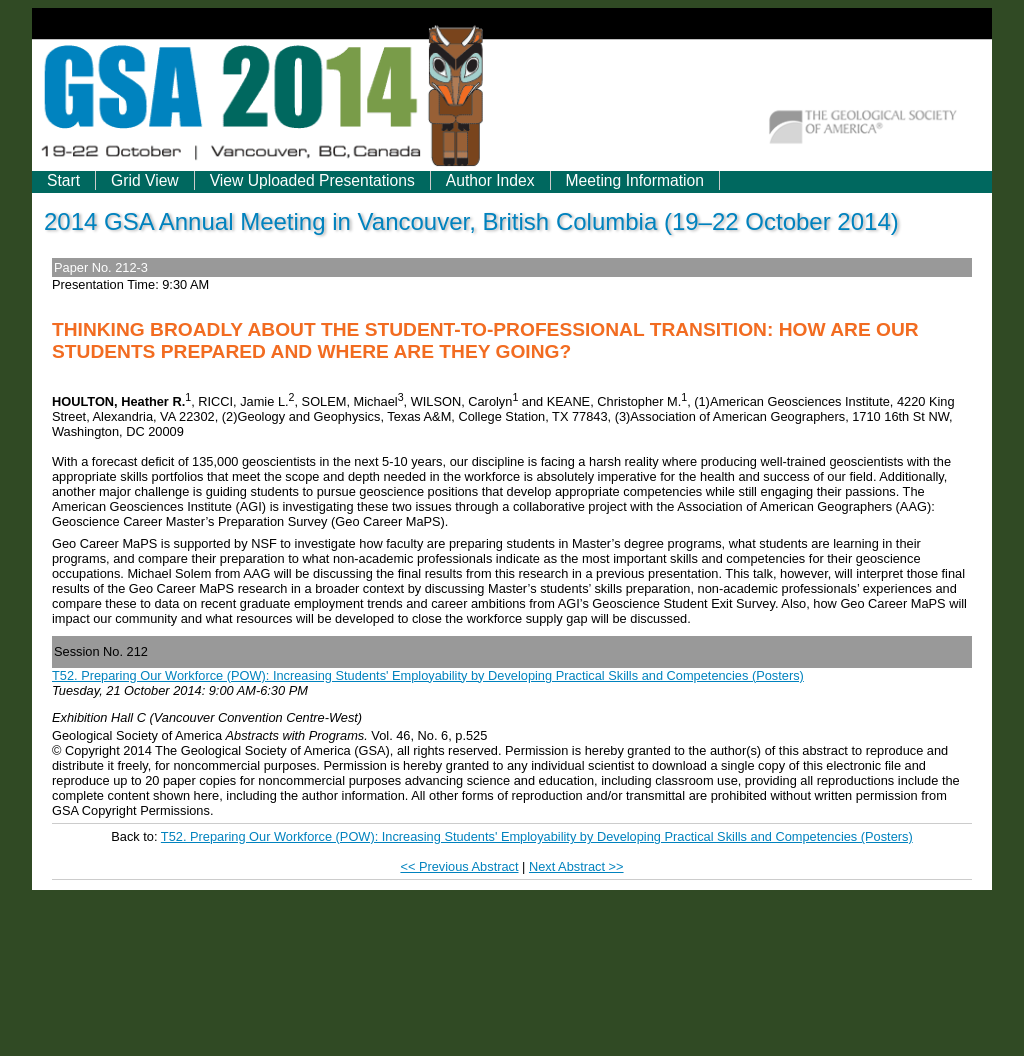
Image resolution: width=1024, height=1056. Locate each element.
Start (63, 180)
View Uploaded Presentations (312, 180)
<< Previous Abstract (459, 866)
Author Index (490, 180)
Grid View (145, 180)
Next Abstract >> (576, 866)
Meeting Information (635, 180)
